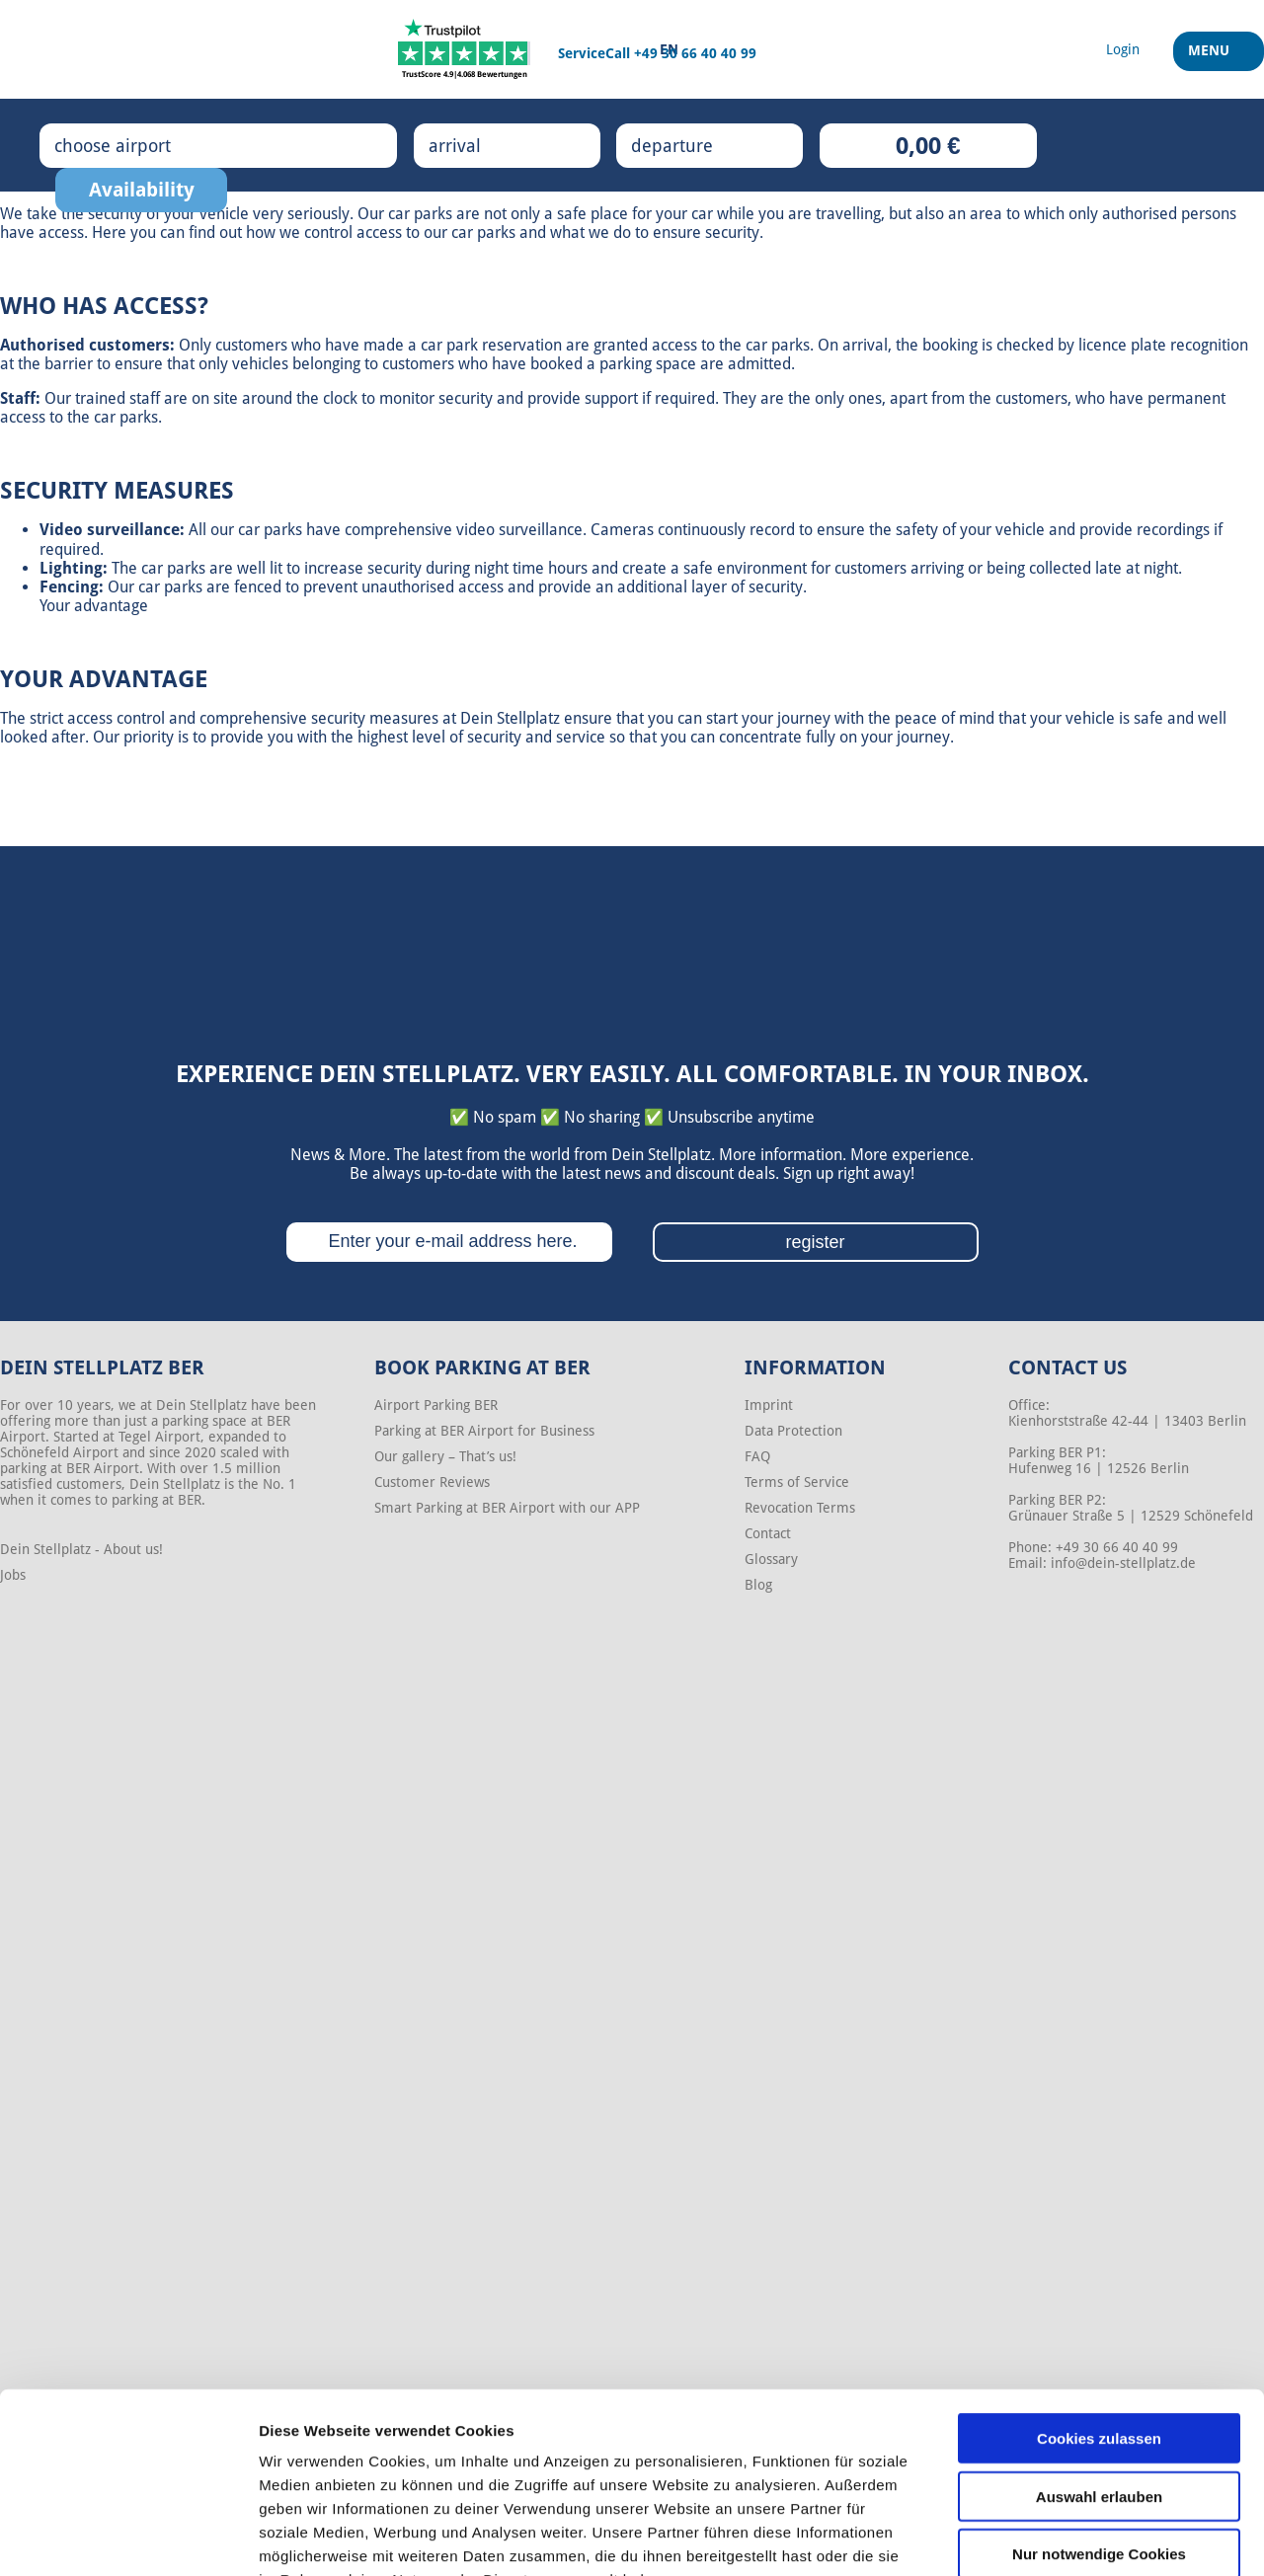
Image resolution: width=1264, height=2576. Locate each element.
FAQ (757, 1456)
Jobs (13, 1575)
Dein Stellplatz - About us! (81, 1549)
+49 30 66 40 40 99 (695, 53)
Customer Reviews (432, 1482)
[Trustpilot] (464, 49)
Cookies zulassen (1099, 2315)
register (814, 1242)
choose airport (132, 145)
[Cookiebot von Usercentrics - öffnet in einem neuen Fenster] (127, 2537)
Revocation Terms (800, 1508)
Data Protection (793, 1431)
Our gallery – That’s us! (445, 1456)
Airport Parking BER (436, 1405)
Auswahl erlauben (1099, 2374)
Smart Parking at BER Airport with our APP (507, 1508)
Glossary (771, 1559)
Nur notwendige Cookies (1099, 2431)
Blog (758, 1585)
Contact (768, 1533)
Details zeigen (1050, 2537)
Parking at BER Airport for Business (484, 1431)
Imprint (769, 1405)
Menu (1211, 58)
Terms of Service (797, 1482)
